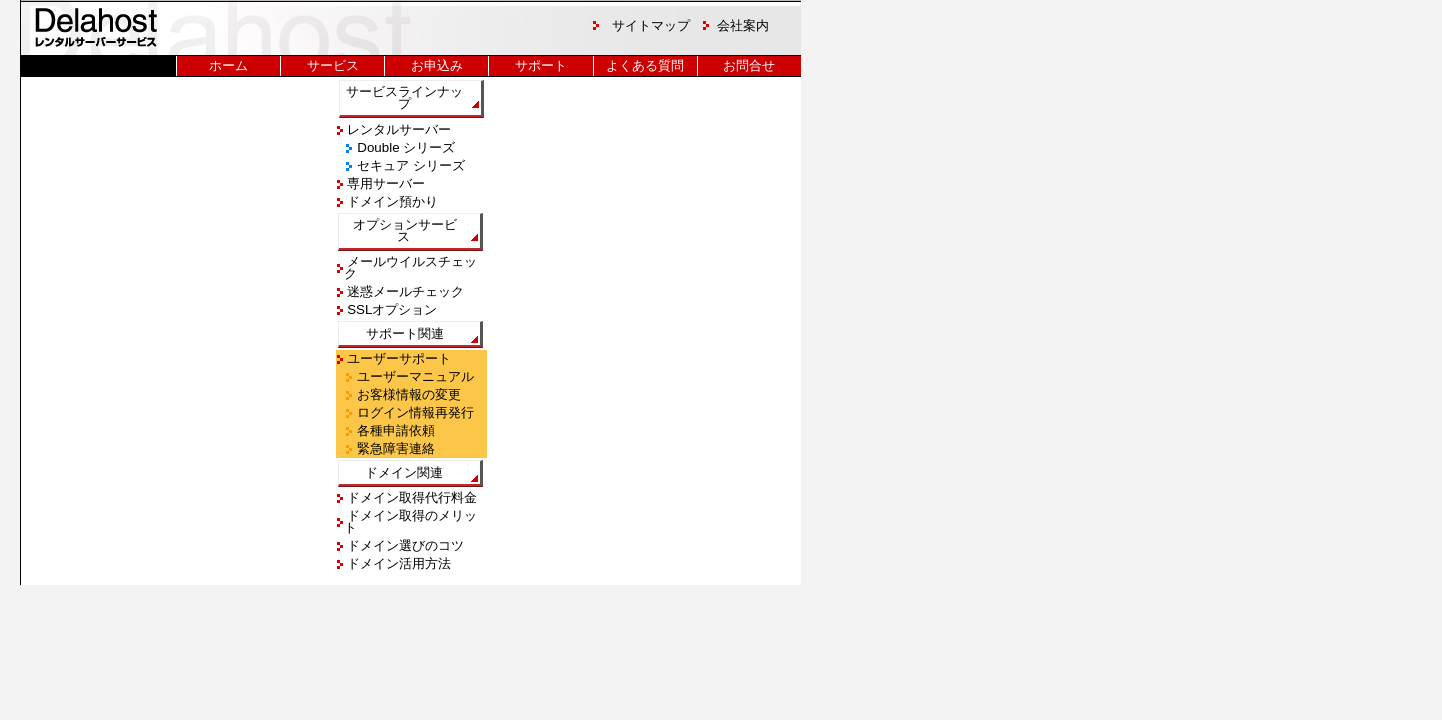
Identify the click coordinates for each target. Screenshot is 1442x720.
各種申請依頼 (395, 430)
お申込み (437, 65)
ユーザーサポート (398, 358)
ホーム (228, 65)
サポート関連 (404, 333)
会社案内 (743, 25)
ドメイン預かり (391, 201)
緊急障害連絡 (395, 448)
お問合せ (749, 65)
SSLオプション (391, 309)
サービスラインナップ (404, 97)
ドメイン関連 (404, 472)
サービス (333, 65)
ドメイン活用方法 (398, 563)
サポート (541, 65)
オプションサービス (404, 230)
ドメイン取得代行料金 (411, 497)
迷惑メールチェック (404, 291)
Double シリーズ (405, 147)
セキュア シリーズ (409, 165)
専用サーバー (385, 183)
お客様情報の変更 (408, 394)
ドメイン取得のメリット (411, 521)
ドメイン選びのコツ (404, 545)
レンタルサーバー (398, 129)
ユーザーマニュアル (414, 376)
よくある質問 (645, 65)
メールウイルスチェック (411, 267)
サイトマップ (651, 25)
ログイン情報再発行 (414, 412)
